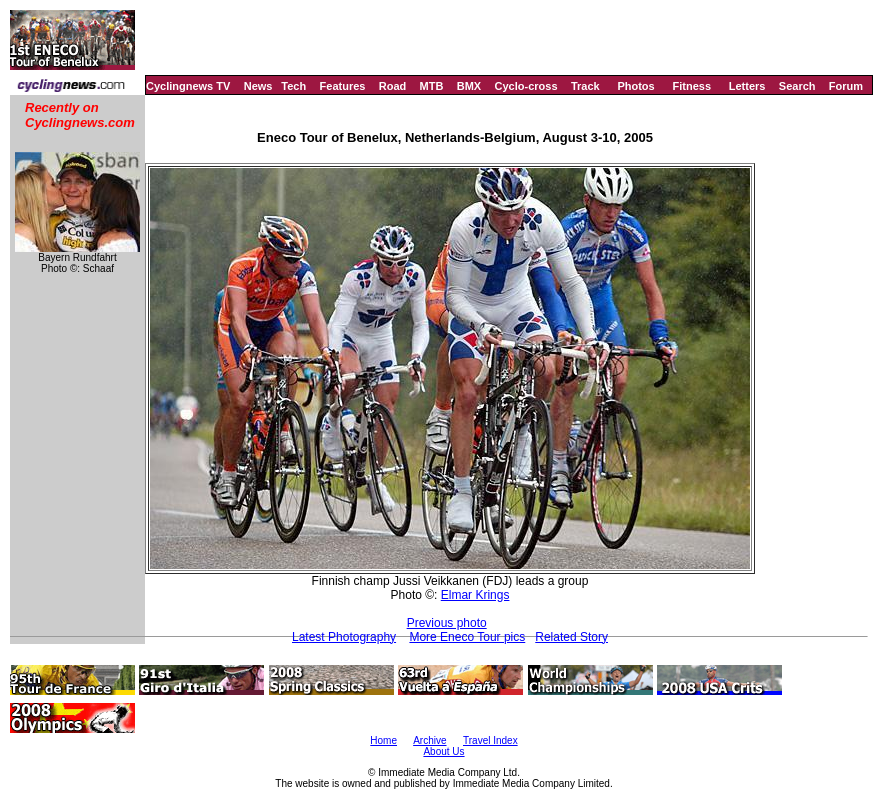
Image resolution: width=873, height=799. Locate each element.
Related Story (571, 637)
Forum (846, 86)
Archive (429, 740)
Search (797, 86)
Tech (293, 86)
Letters (747, 86)
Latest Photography (344, 637)
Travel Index (490, 740)
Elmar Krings (475, 595)
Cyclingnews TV (188, 86)
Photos (635, 86)
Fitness (691, 86)
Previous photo (447, 623)
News (258, 86)
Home (383, 740)
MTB (432, 86)
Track (585, 86)
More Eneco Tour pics (467, 637)
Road (393, 86)
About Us (443, 751)
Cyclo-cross (526, 86)
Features (343, 86)
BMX (469, 86)
